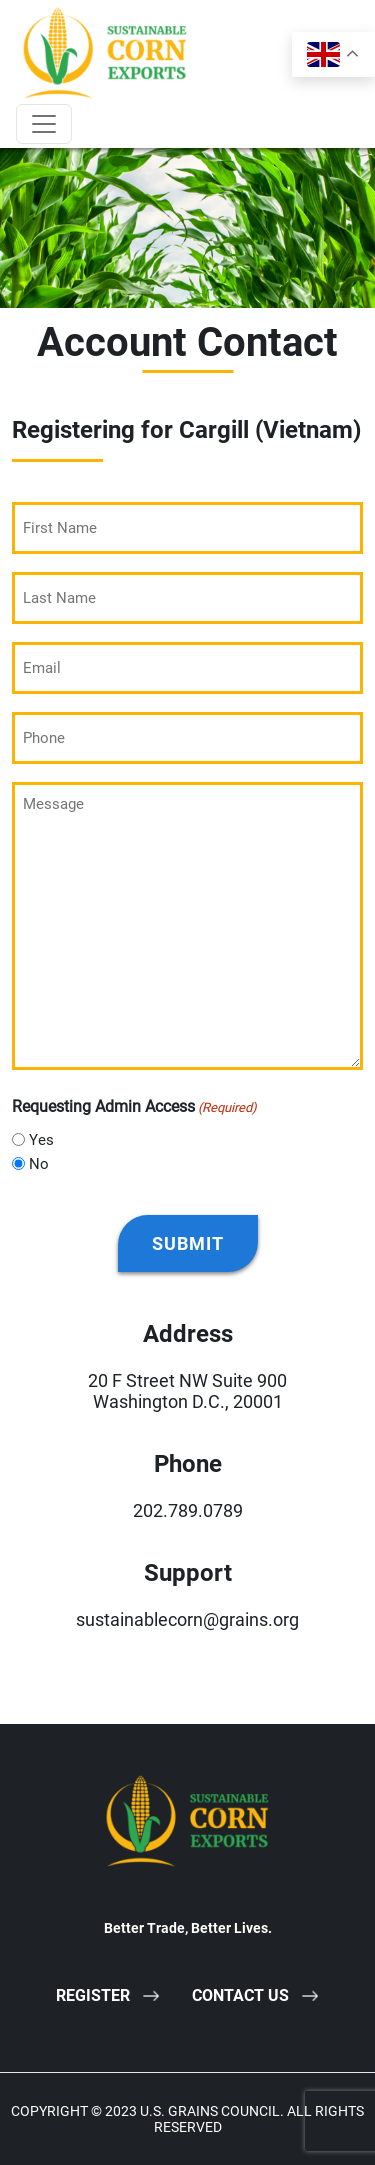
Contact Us (240, 1995)
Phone (188, 1464)
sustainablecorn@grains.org (187, 1619)
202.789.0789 (188, 1510)
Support (188, 1573)
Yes (41, 1140)
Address (188, 1334)
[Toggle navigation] (44, 124)
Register (93, 1995)
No (39, 1164)
